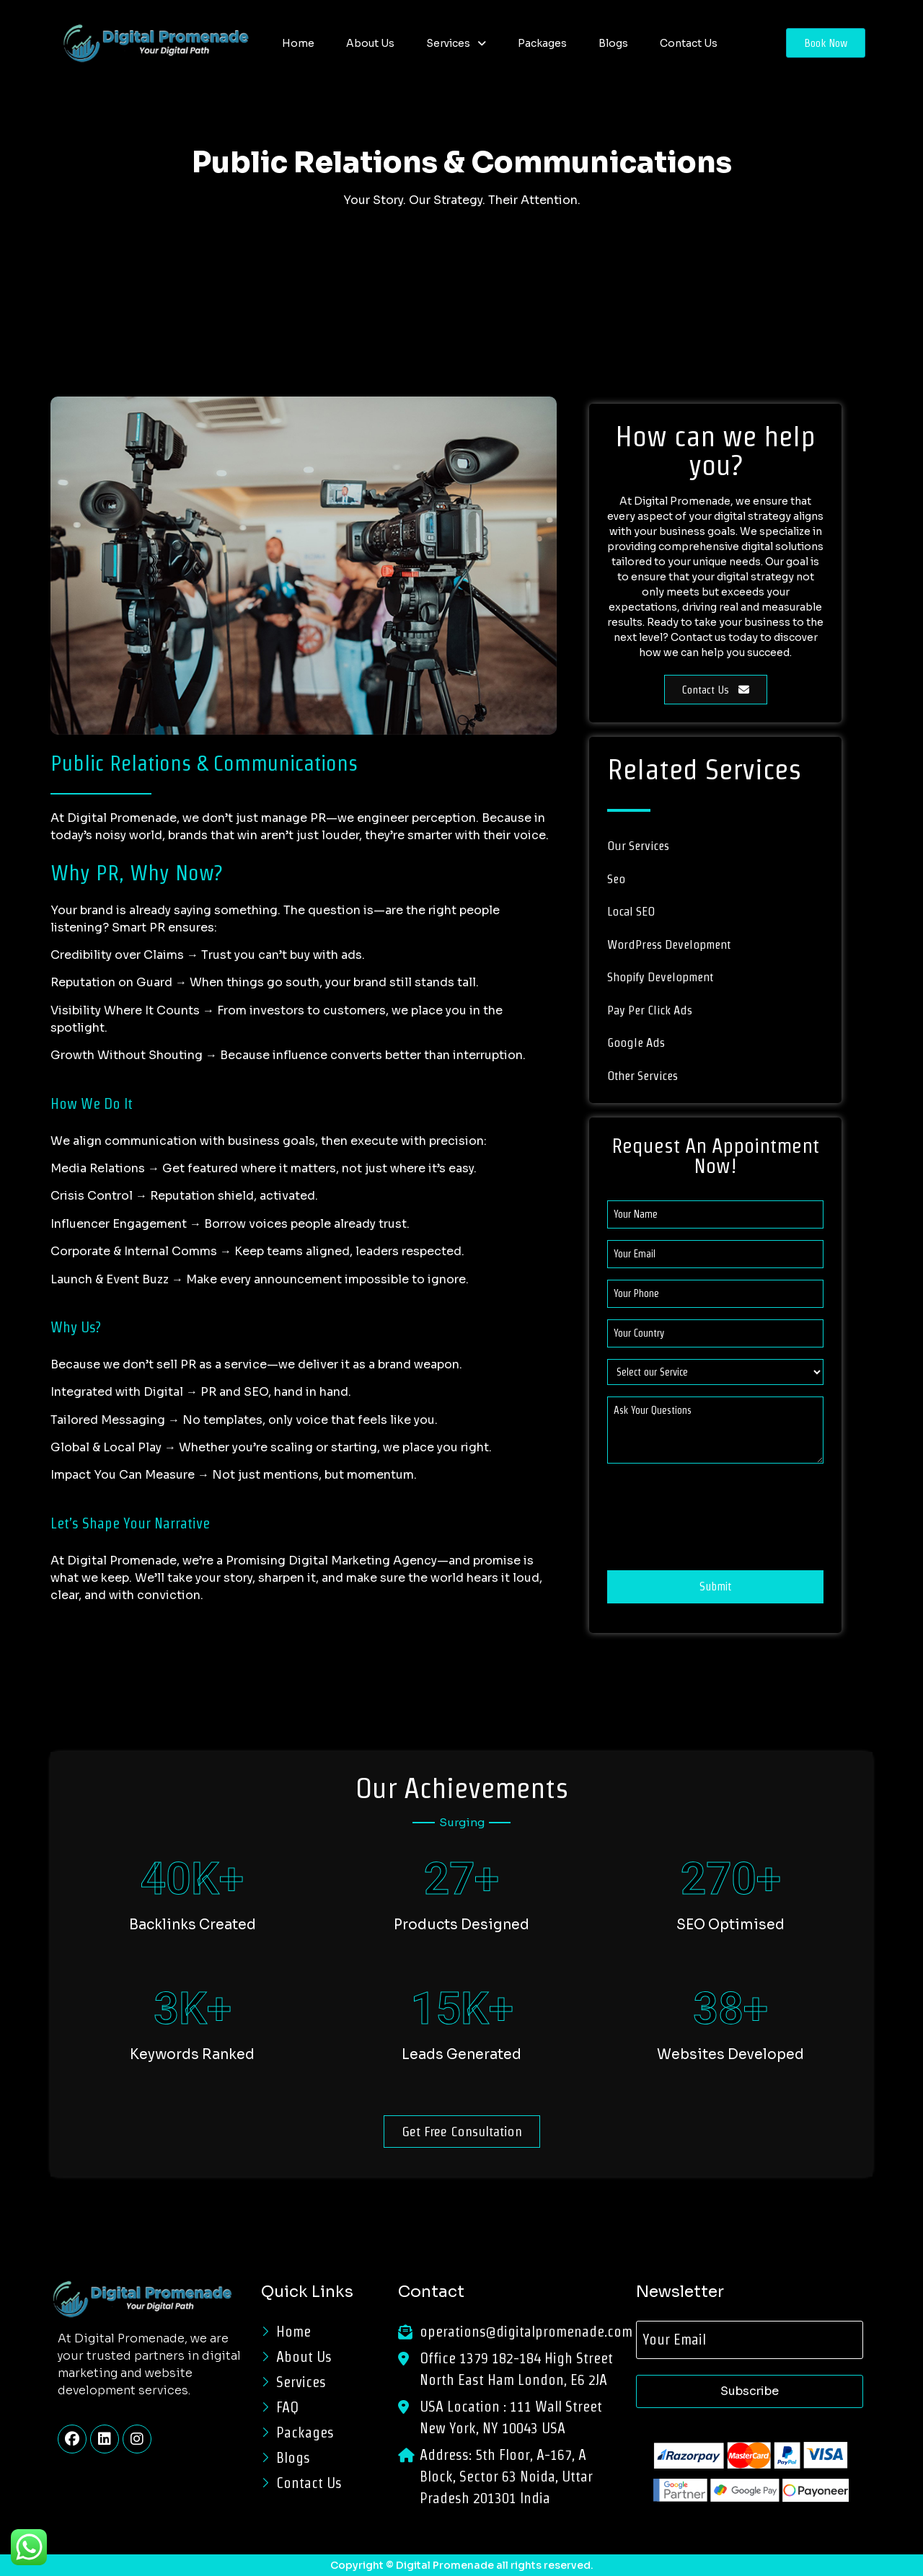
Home (298, 43)
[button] (456, 43)
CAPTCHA (635, 1486)
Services (456, 43)
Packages (542, 43)
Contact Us (688, 43)
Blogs (613, 43)
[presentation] (716, 1526)
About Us (370, 43)
